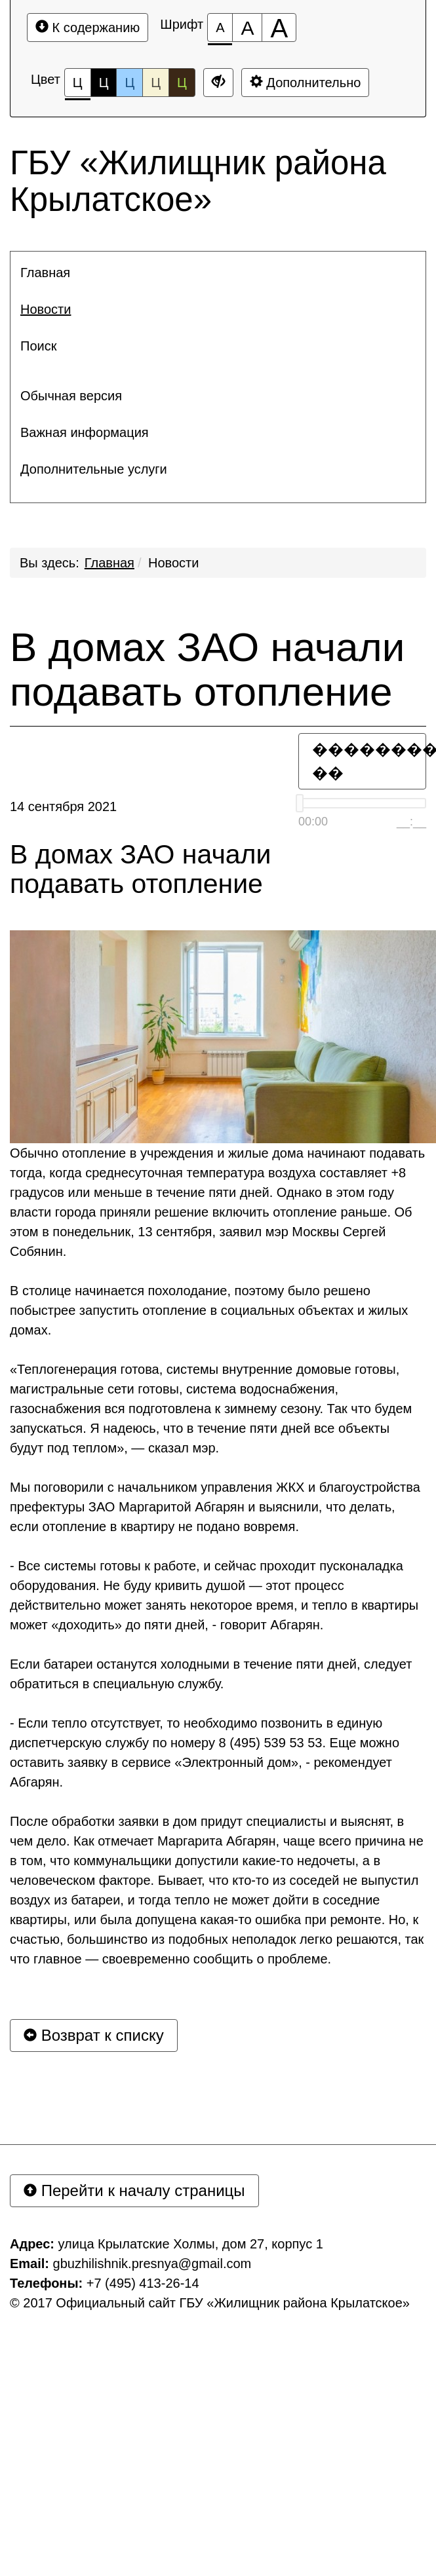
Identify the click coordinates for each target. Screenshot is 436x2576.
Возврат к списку (94, 2035)
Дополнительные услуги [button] (93, 469)
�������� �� (369, 761)
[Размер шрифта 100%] (220, 27)
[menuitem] (218, 272)
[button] (218, 370)
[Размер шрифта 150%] (247, 27)
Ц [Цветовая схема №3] (129, 82)
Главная (109, 563)
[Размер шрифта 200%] (279, 27)
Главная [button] (45, 272)
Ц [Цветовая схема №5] (182, 82)
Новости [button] (45, 309)
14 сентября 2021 (63, 806)
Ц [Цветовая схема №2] (104, 82)
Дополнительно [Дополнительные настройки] (305, 82)
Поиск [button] (38, 346)
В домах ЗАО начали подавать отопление (207, 669)
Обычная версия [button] (71, 395)
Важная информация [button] (84, 432)
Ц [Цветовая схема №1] (77, 86)
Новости (173, 563)
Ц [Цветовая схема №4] (156, 82)
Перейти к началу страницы (134, 2190)
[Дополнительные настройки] (218, 82)
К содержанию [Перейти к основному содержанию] (87, 27)
